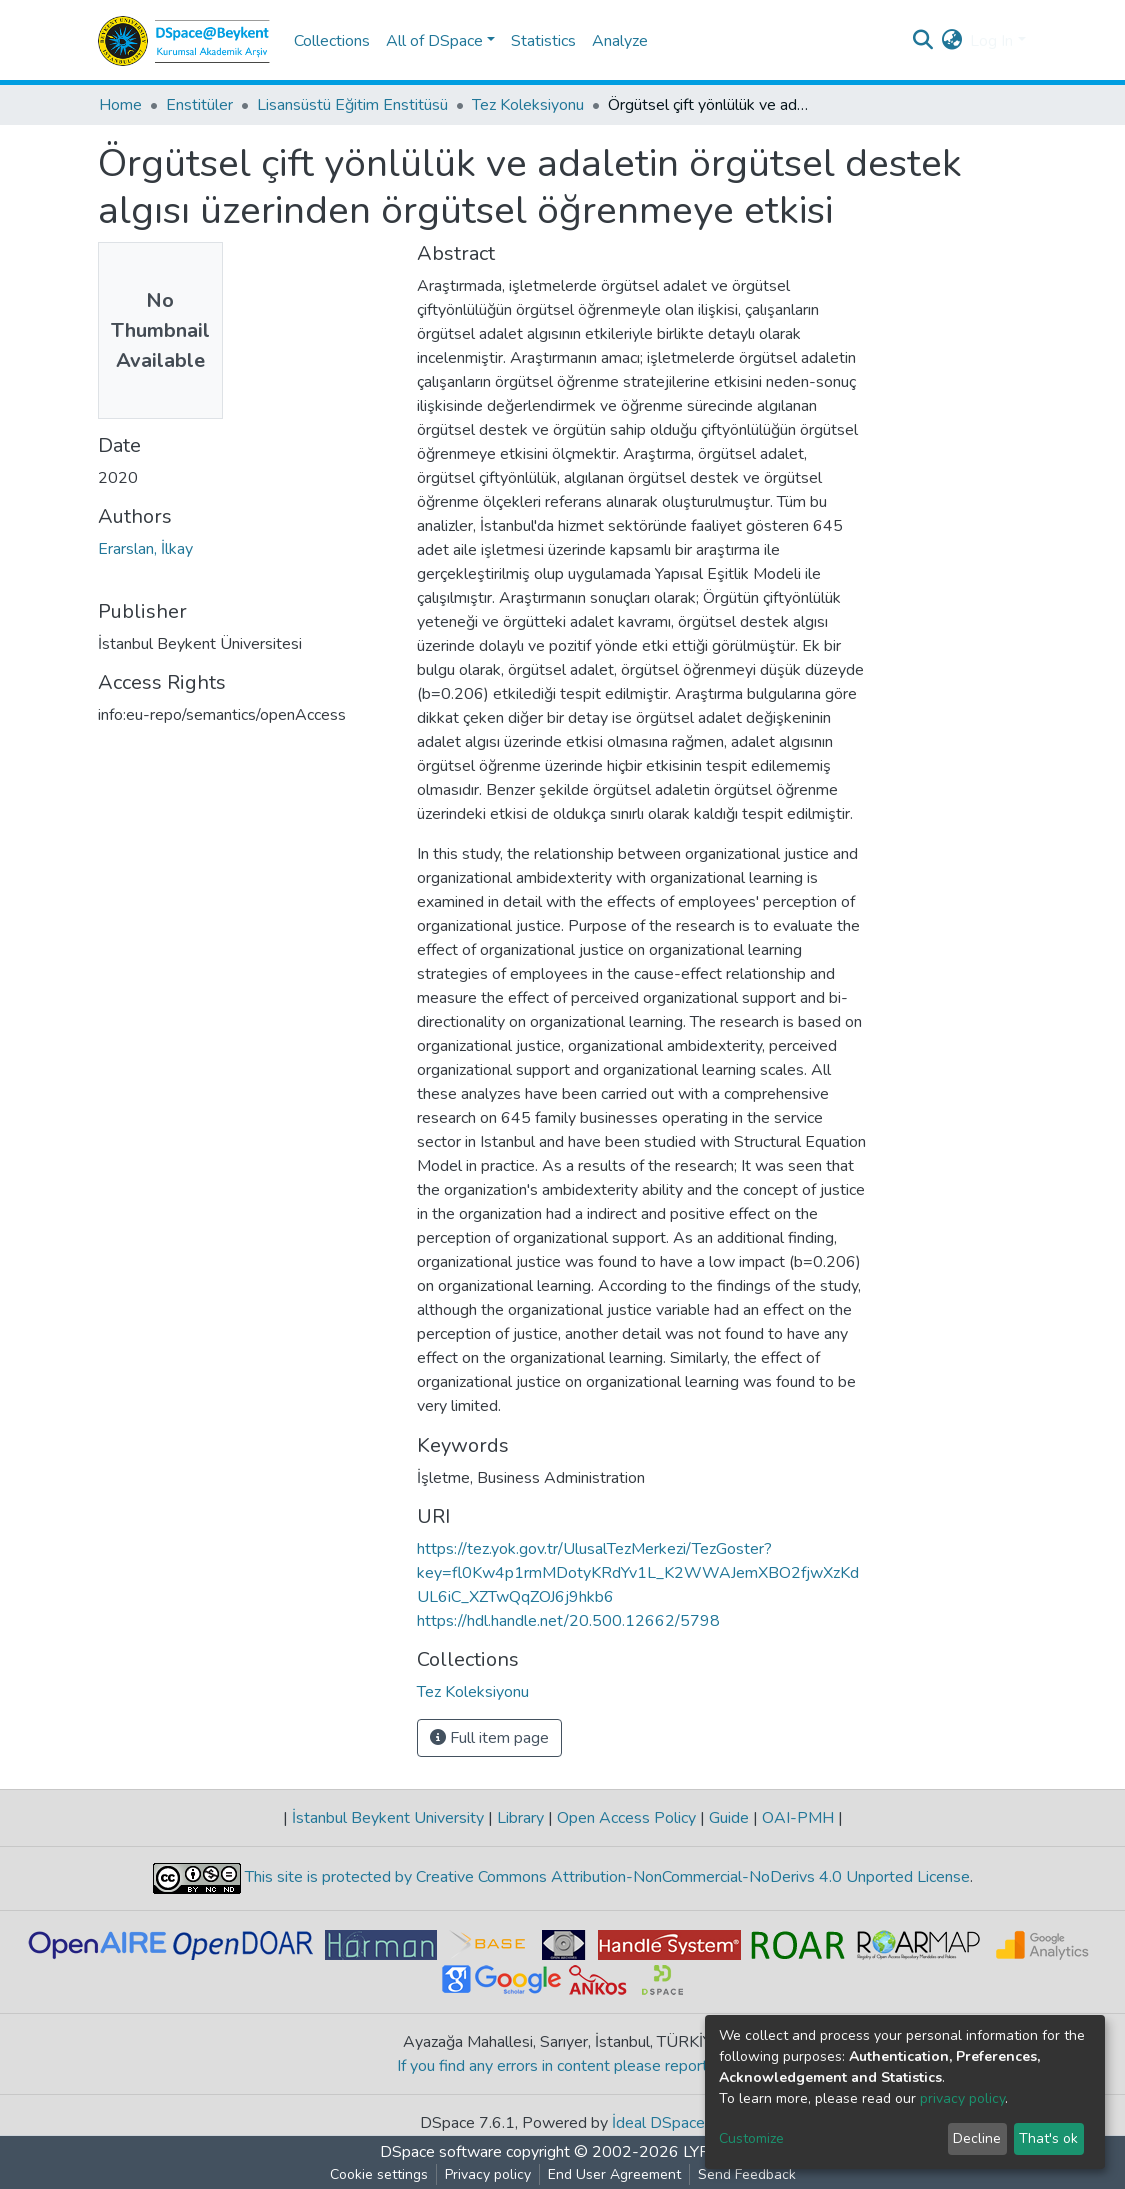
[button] (951, 41)
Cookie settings (379, 2174)
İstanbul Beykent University (388, 1818)
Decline (977, 2138)
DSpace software (441, 2152)
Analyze (620, 41)
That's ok (1048, 2138)
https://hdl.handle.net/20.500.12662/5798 (568, 1621)
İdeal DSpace (658, 2123)
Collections (332, 41)
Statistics (543, 41)
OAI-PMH (798, 1818)
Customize (751, 2138)
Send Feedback (747, 2174)
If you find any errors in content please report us (562, 2066)
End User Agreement (614, 2174)
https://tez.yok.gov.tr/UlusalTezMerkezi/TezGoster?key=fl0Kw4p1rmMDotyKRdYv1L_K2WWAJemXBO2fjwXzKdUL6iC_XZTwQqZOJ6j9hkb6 (638, 1573)
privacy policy (962, 2098)
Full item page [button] (489, 1738)
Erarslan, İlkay (145, 549)
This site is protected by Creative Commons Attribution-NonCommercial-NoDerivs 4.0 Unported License (605, 1878)
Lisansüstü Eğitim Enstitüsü (352, 105)
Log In (991, 41)
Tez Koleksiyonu (528, 105)
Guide (729, 1818)
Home (120, 105)
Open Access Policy (626, 1818)
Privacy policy (488, 2174)
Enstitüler (199, 105)
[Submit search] (922, 41)
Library (520, 1818)
